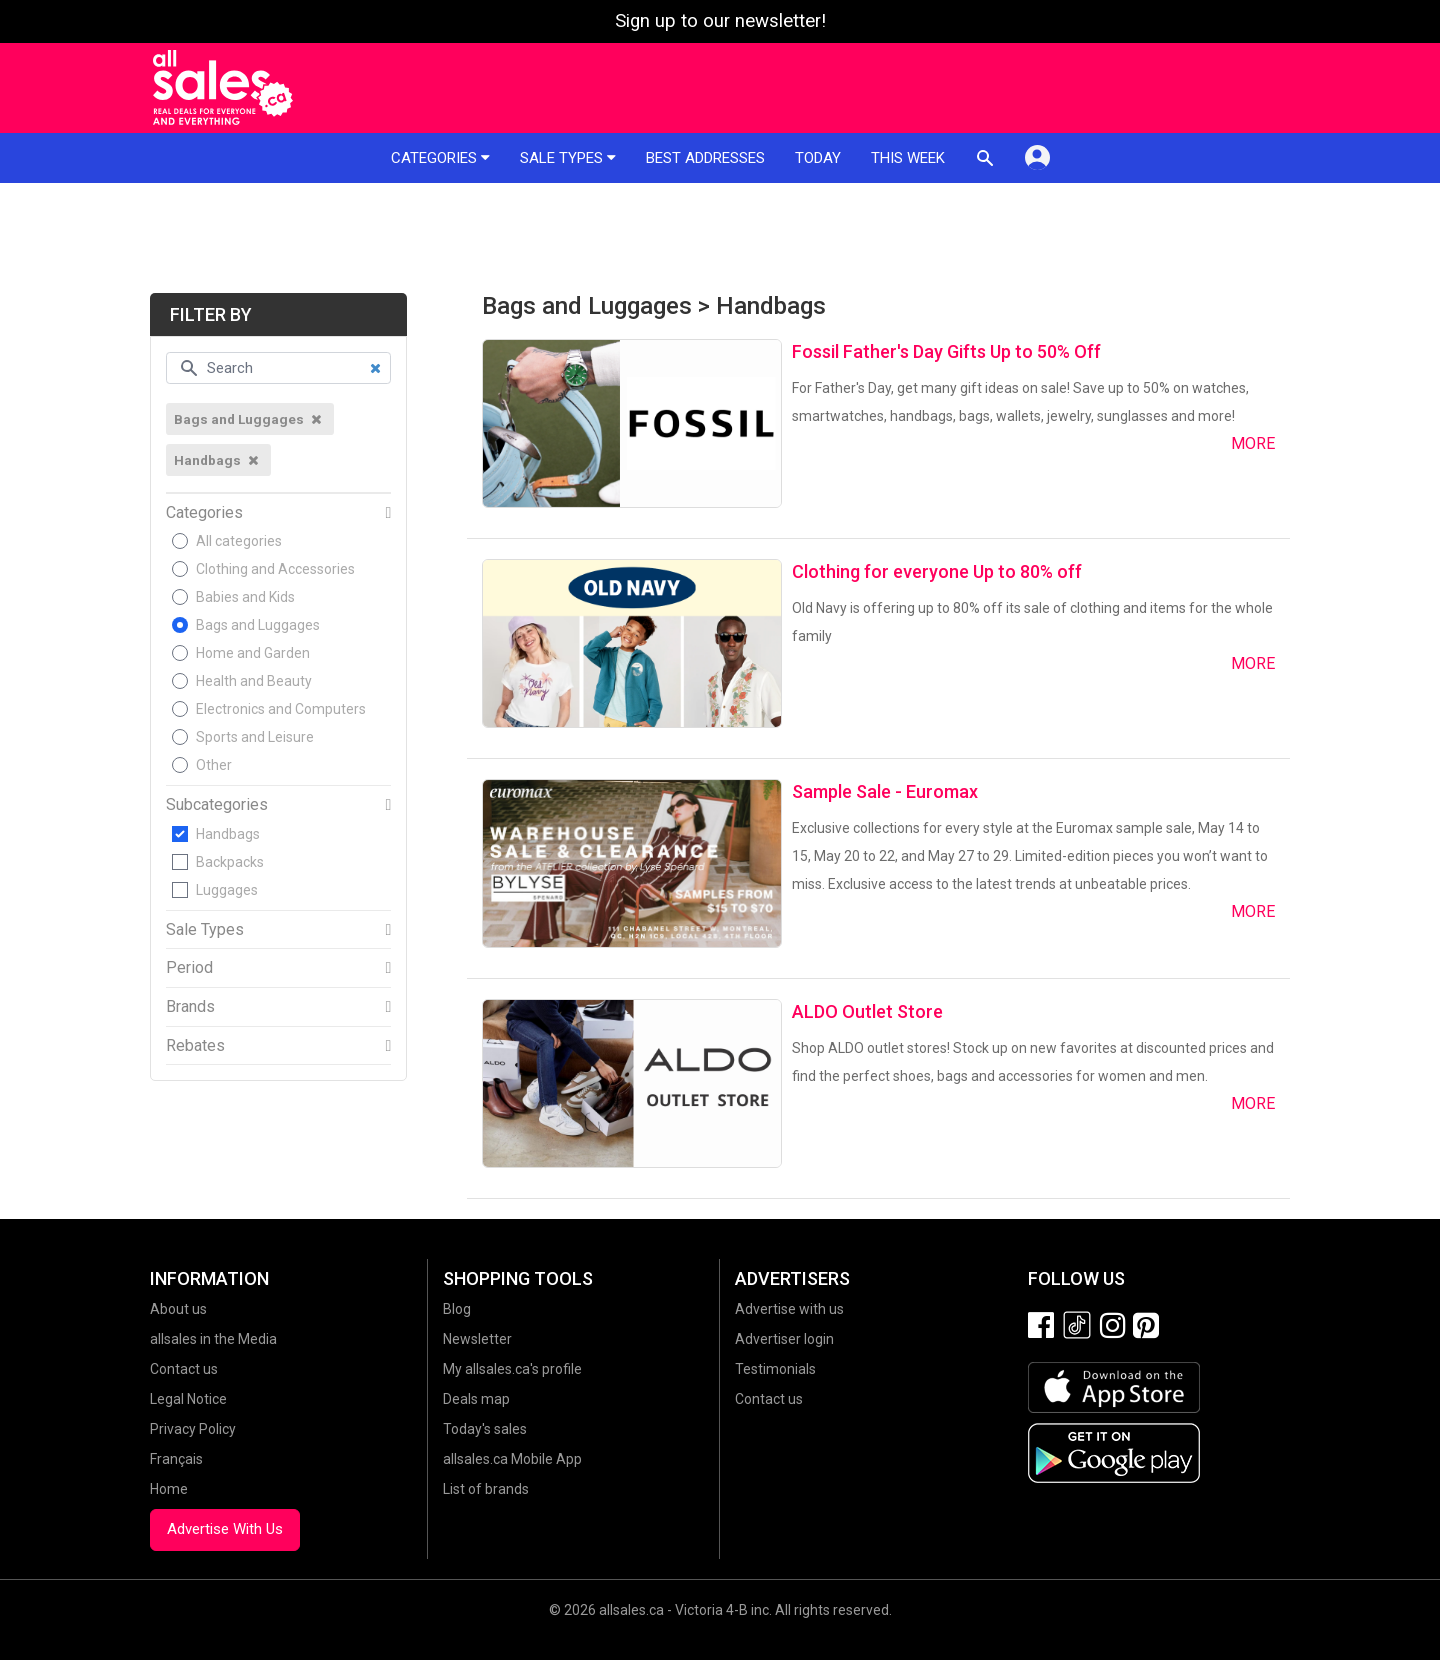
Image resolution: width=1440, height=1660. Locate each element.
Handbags (228, 834)
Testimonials (775, 1369)
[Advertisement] (720, 238)
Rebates (195, 1046)
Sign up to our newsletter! (720, 21)
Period (189, 968)
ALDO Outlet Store (867, 1011)
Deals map (476, 1399)
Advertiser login (784, 1339)
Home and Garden (253, 653)
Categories (440, 158)
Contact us (184, 1369)
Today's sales (485, 1429)
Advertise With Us (225, 1529)
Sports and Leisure (255, 737)
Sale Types (205, 930)
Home (169, 1489)
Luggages (227, 890)
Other (214, 765)
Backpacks (230, 862)
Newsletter (477, 1339)
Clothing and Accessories (275, 569)
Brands (190, 1007)
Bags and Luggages (258, 625)
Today (818, 158)
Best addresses (705, 158)
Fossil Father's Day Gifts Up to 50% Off (946, 351)
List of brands (486, 1489)
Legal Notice (188, 1399)
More (1253, 443)
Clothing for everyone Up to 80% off (937, 571)
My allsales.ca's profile (512, 1369)
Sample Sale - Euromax (885, 791)
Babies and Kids (245, 597)
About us (178, 1309)
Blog (457, 1309)
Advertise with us (789, 1309)
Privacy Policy (193, 1429)
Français (176, 1459)
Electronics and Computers (281, 709)
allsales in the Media (213, 1339)
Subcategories (217, 805)
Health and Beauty (254, 681)
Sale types (568, 158)
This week (908, 158)
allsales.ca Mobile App (512, 1459)
